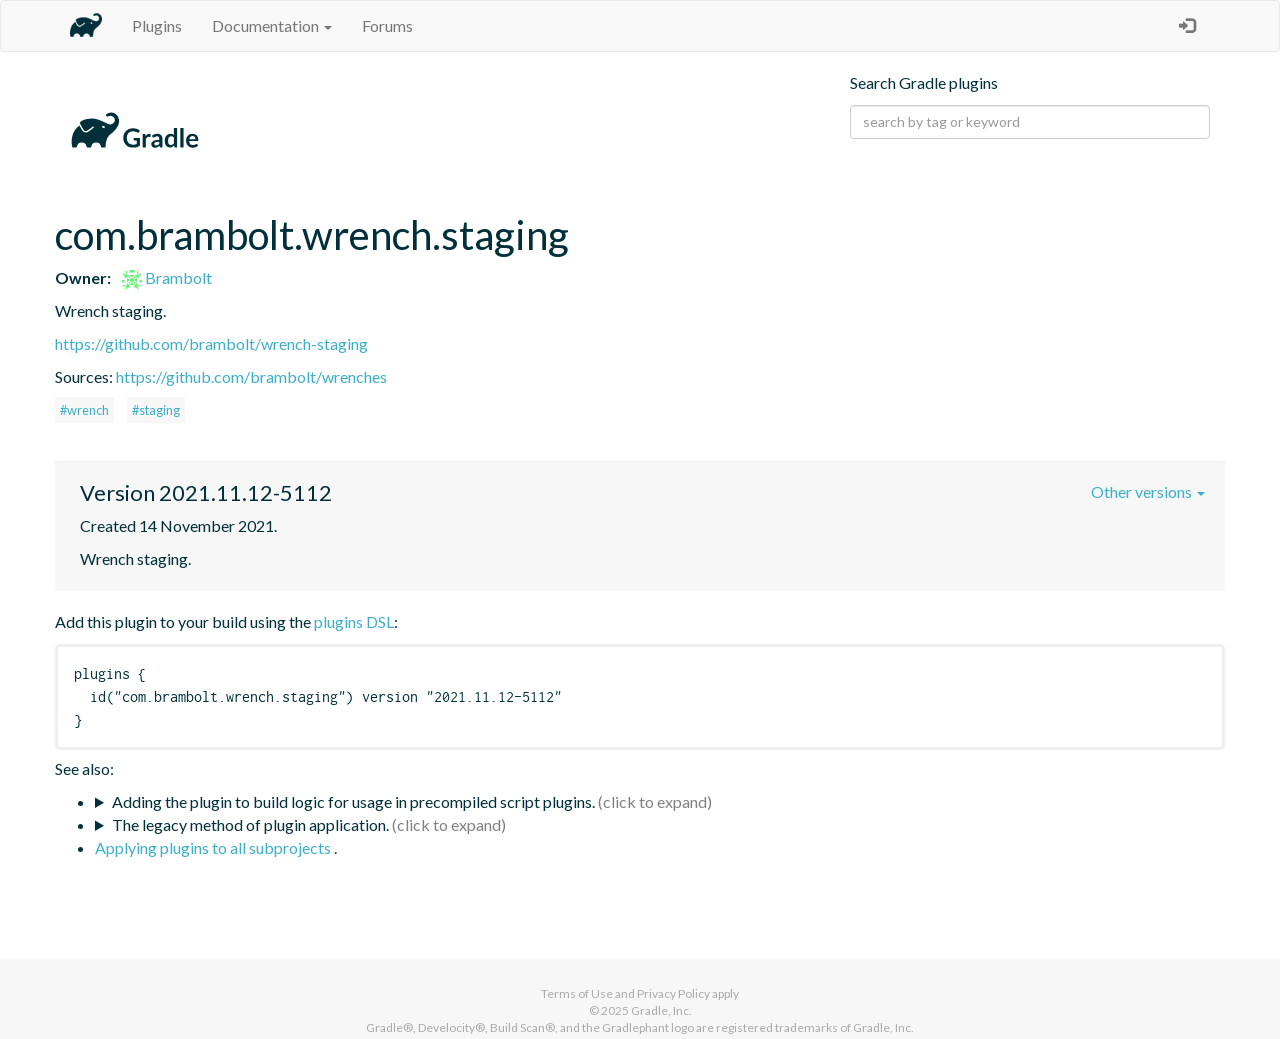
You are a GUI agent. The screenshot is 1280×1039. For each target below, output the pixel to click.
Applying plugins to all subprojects (214, 847)
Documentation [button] (272, 25)
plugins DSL (354, 621)
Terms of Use (577, 993)
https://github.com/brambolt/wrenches (251, 376)
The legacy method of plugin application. (250, 824)
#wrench (84, 410)
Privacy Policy (673, 993)
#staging (156, 410)
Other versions (1148, 491)
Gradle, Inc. (661, 1010)
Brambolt (167, 277)
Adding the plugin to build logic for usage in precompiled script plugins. (353, 801)
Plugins (157, 25)
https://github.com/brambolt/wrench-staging (211, 343)
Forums (387, 25)
